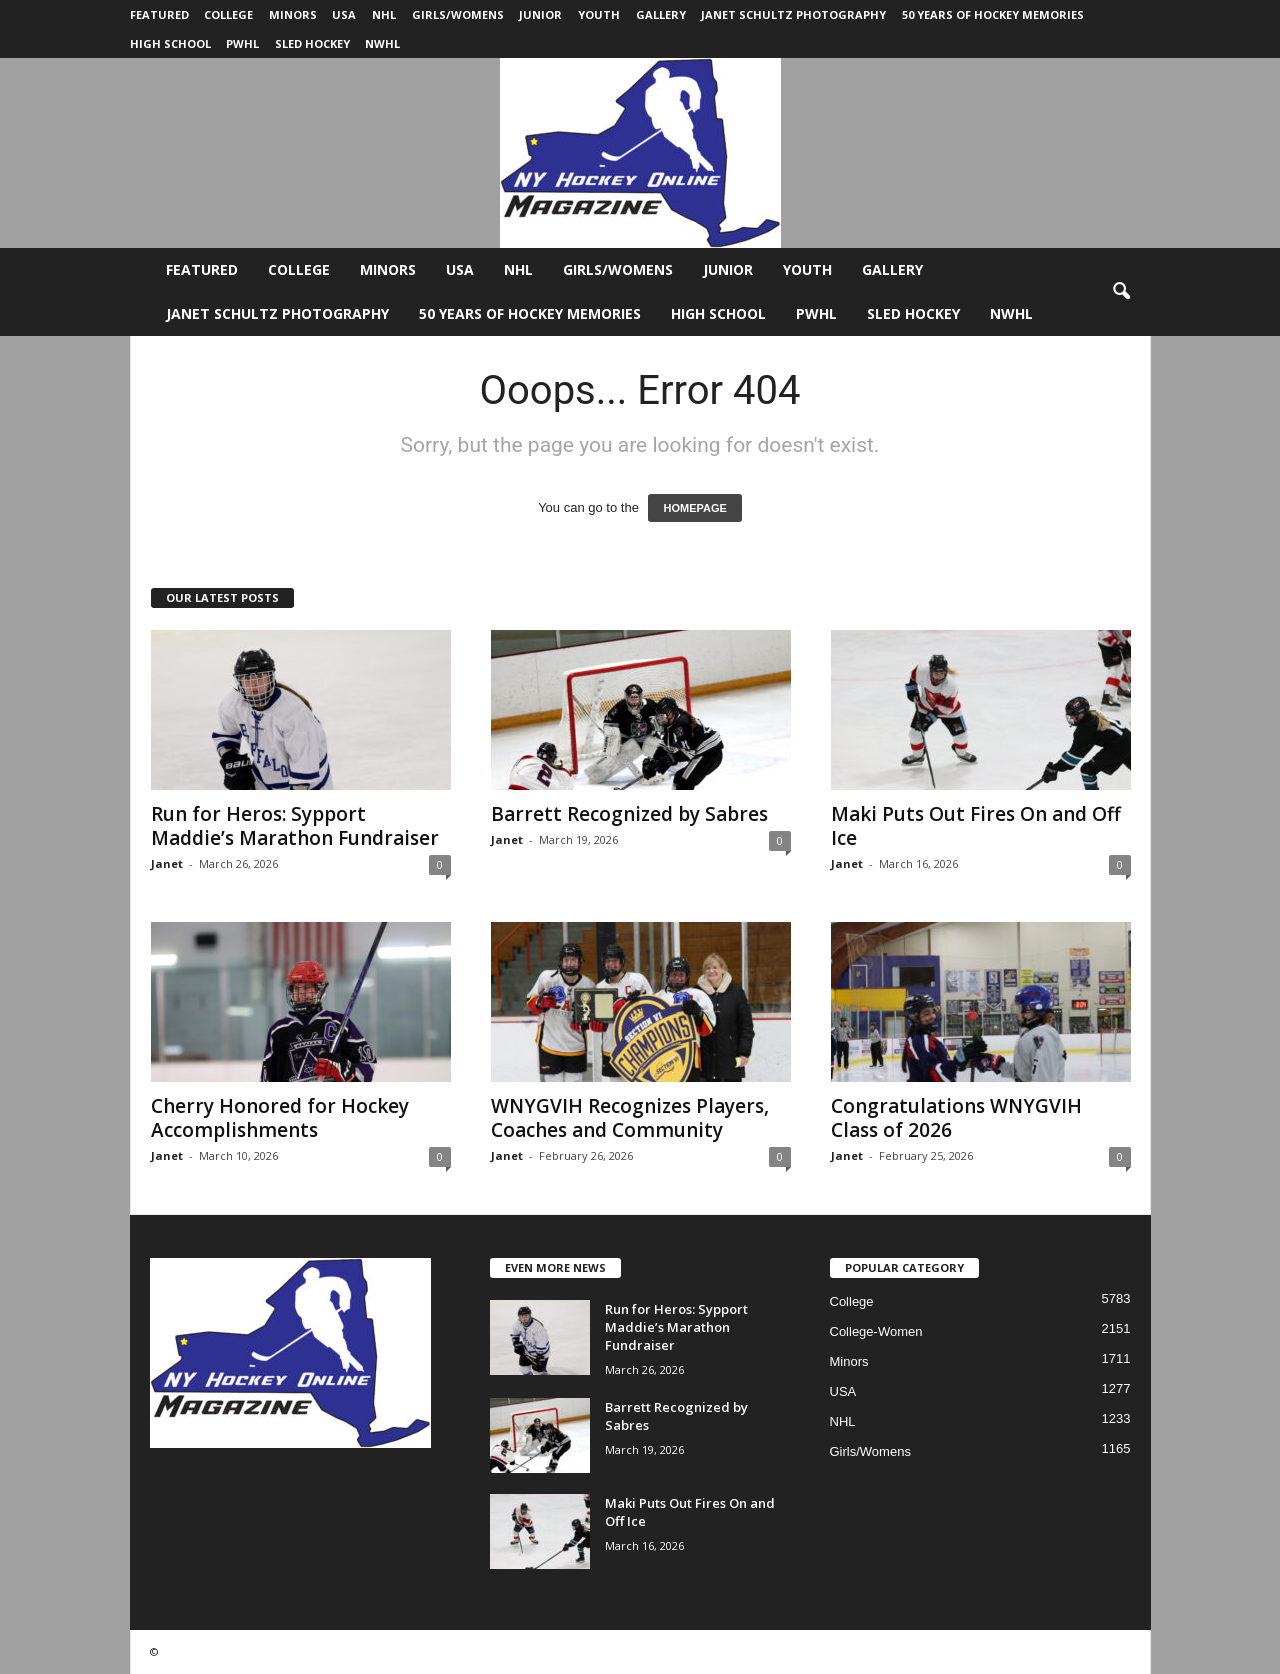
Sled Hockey (312, 43)
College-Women (876, 1331)
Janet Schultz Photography (793, 14)
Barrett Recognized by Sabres (629, 814)
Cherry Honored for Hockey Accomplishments (280, 1118)
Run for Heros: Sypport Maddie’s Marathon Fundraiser (295, 826)
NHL (384, 14)
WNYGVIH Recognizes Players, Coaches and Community (630, 1118)
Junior (540, 14)
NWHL (382, 43)
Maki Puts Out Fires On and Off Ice (976, 826)
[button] (1121, 292)
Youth (599, 14)
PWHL (242, 43)
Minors (293, 14)
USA (344, 14)
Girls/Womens (458, 14)
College (228, 14)
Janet (167, 863)
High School (170, 43)
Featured (159, 14)
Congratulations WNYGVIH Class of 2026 (956, 1118)
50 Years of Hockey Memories (993, 14)
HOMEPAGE (694, 508)
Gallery (661, 14)
